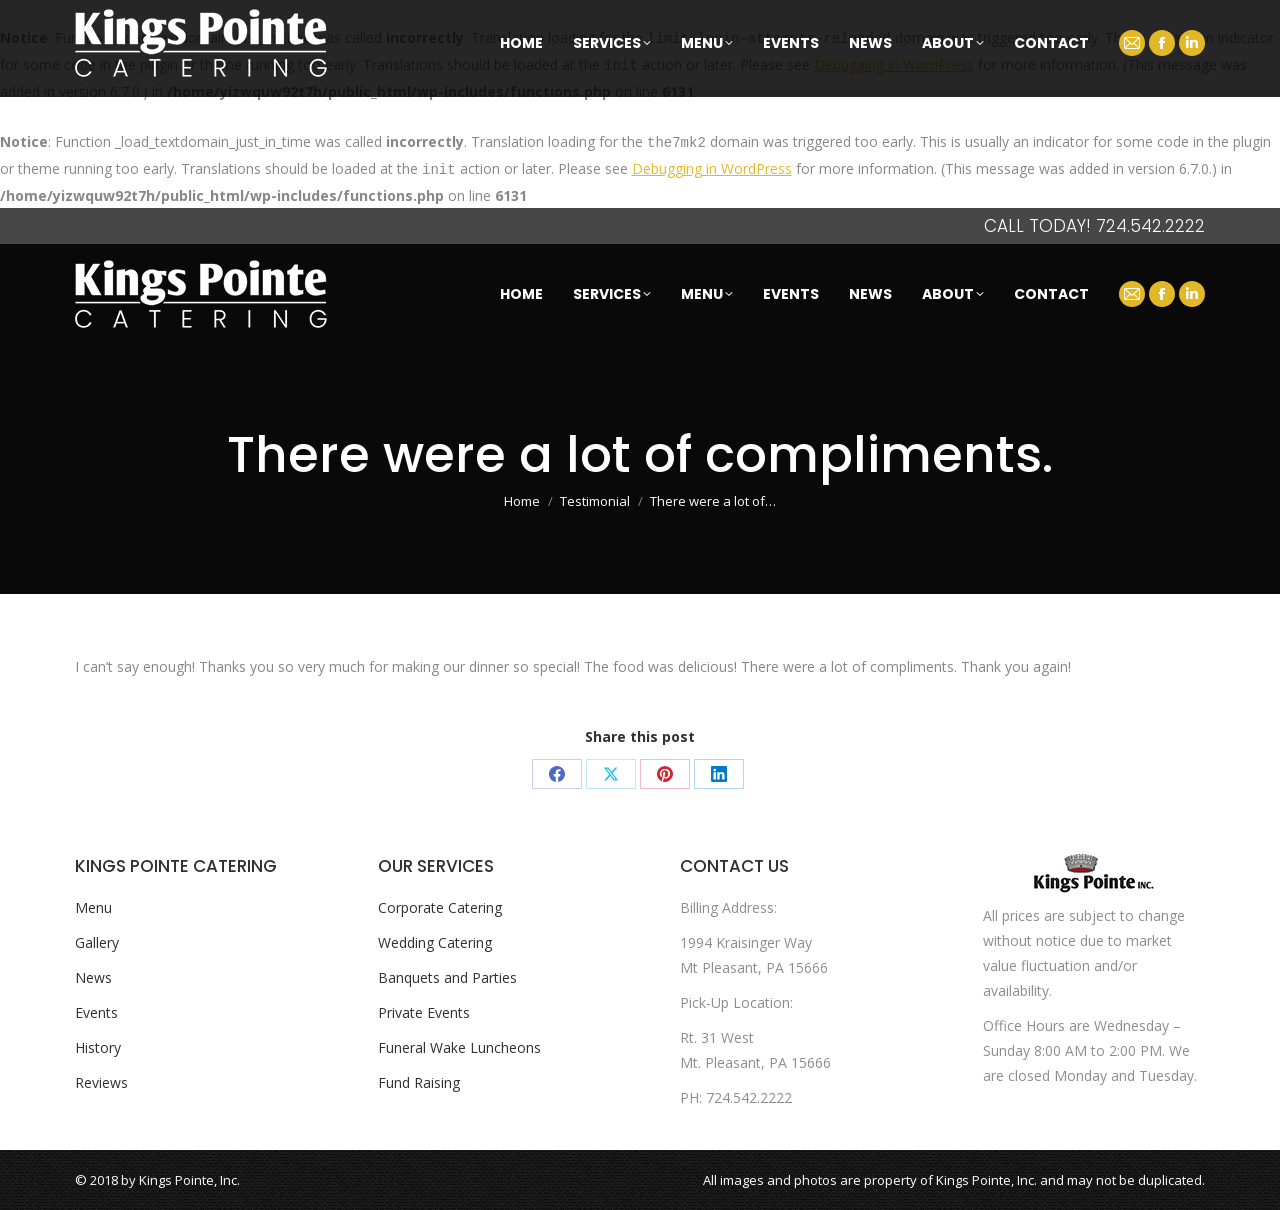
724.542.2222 (1150, 226)
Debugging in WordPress (894, 64)
